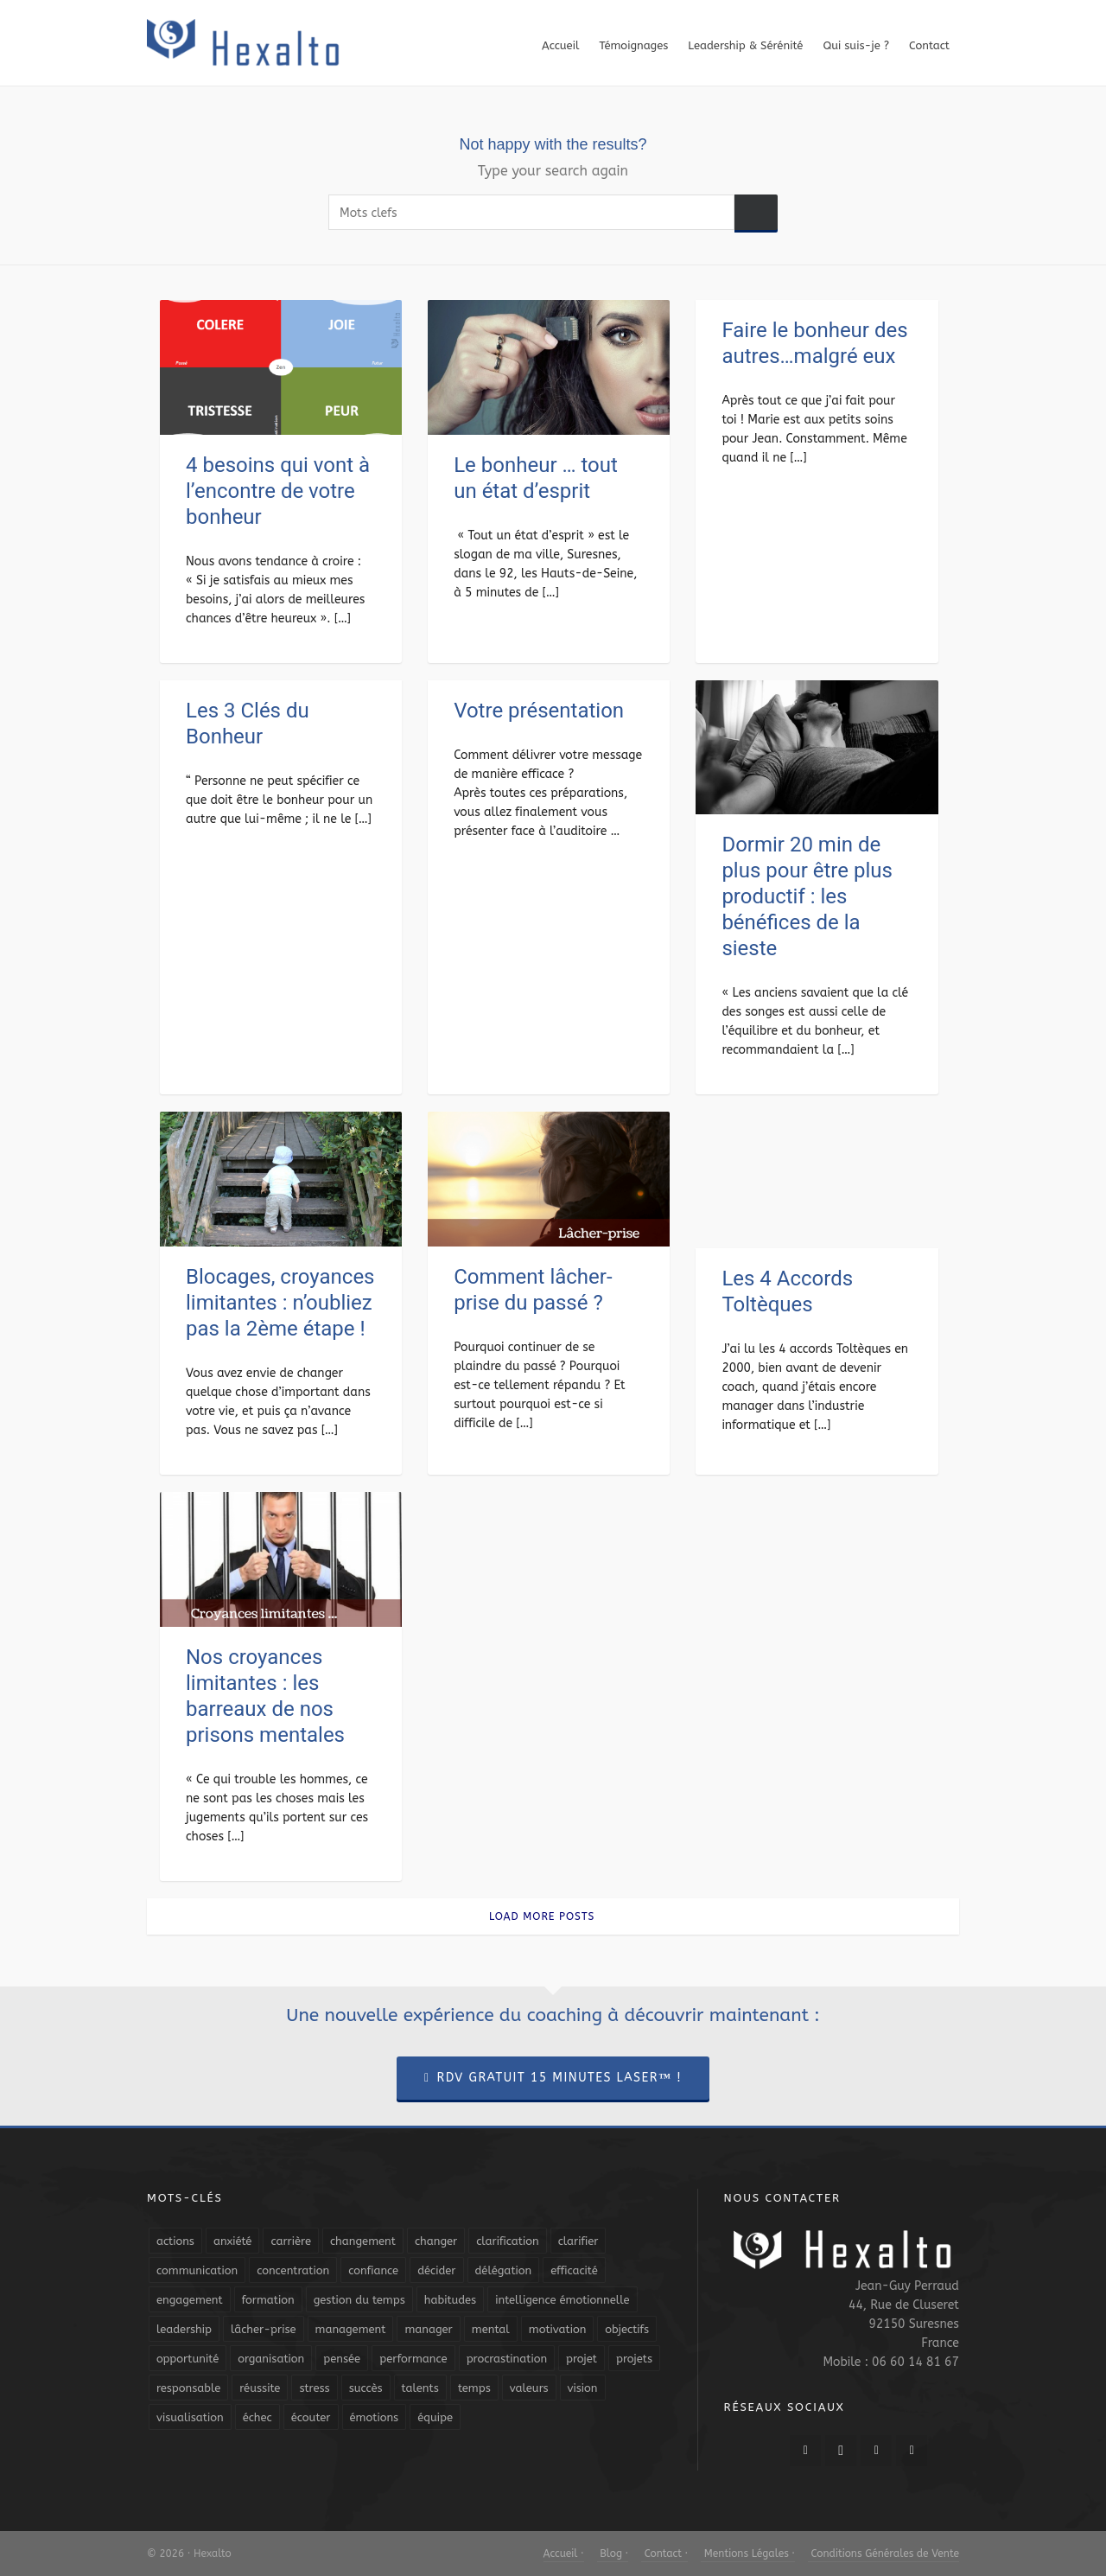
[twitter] (840, 2450)
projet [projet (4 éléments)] (581, 2358)
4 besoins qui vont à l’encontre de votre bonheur (278, 491)
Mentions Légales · (748, 2553)
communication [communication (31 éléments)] (197, 2270)
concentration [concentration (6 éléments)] (293, 2270)
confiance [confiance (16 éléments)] (373, 2270)
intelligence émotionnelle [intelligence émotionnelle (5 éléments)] (562, 2299)
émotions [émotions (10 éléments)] (374, 2417)
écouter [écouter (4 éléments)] (311, 2417)
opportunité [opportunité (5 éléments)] (187, 2358)
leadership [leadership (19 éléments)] (184, 2329)
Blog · (612, 2553)
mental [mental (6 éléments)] (491, 2329)
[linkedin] (876, 2450)
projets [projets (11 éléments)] (634, 2358)
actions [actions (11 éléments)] (175, 2241)
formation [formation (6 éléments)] (268, 2299)
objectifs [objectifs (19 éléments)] (627, 2329)
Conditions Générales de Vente (883, 2553)
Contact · (664, 2553)
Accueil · (563, 2553)
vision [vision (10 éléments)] (583, 2388)
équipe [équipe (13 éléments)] (435, 2417)
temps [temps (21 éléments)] (474, 2388)
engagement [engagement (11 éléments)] (189, 2299)
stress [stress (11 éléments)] (314, 2388)
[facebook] (805, 2450)
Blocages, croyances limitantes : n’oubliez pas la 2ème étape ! (280, 1303)
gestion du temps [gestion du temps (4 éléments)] (359, 2299)
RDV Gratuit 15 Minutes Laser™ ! (553, 2077)
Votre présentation (539, 710)
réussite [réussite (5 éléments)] (259, 2388)
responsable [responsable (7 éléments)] (188, 2388)
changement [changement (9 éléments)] (363, 2241)
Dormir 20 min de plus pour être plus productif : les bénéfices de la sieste (806, 896)
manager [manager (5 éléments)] (428, 2329)
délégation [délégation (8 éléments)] (503, 2270)
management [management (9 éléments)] (350, 2329)
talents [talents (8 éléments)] (420, 2388)
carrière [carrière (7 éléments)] (290, 2241)
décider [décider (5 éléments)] (436, 2270)
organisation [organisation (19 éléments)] (271, 2358)
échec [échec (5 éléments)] (257, 2417)
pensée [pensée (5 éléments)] (341, 2358)
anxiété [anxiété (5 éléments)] (232, 2241)
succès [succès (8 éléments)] (366, 2388)
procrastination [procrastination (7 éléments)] (507, 2358)
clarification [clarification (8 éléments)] (507, 2241)
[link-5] (911, 2450)
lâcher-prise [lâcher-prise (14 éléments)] (263, 2329)
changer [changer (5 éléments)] (436, 2241)
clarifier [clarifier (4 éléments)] (578, 2241)
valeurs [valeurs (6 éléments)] (529, 2388)
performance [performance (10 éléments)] (413, 2358)
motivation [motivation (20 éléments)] (558, 2329)
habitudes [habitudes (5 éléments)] (450, 2299)
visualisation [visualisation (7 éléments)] (190, 2417)
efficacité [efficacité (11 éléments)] (574, 2270)
